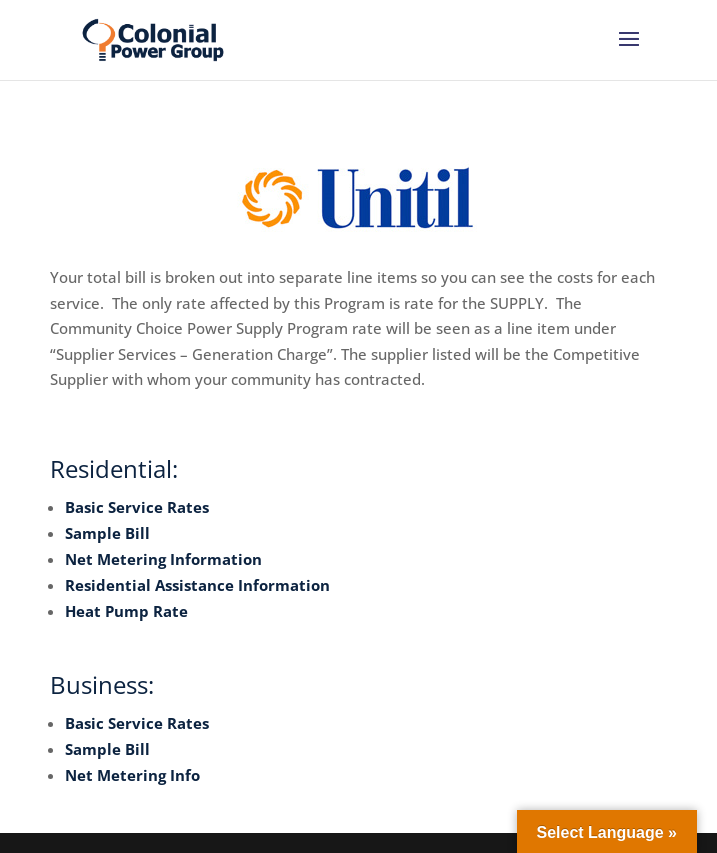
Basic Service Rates (137, 507)
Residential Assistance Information (197, 585)
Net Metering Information (163, 559)
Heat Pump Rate (126, 611)
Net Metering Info (132, 775)
